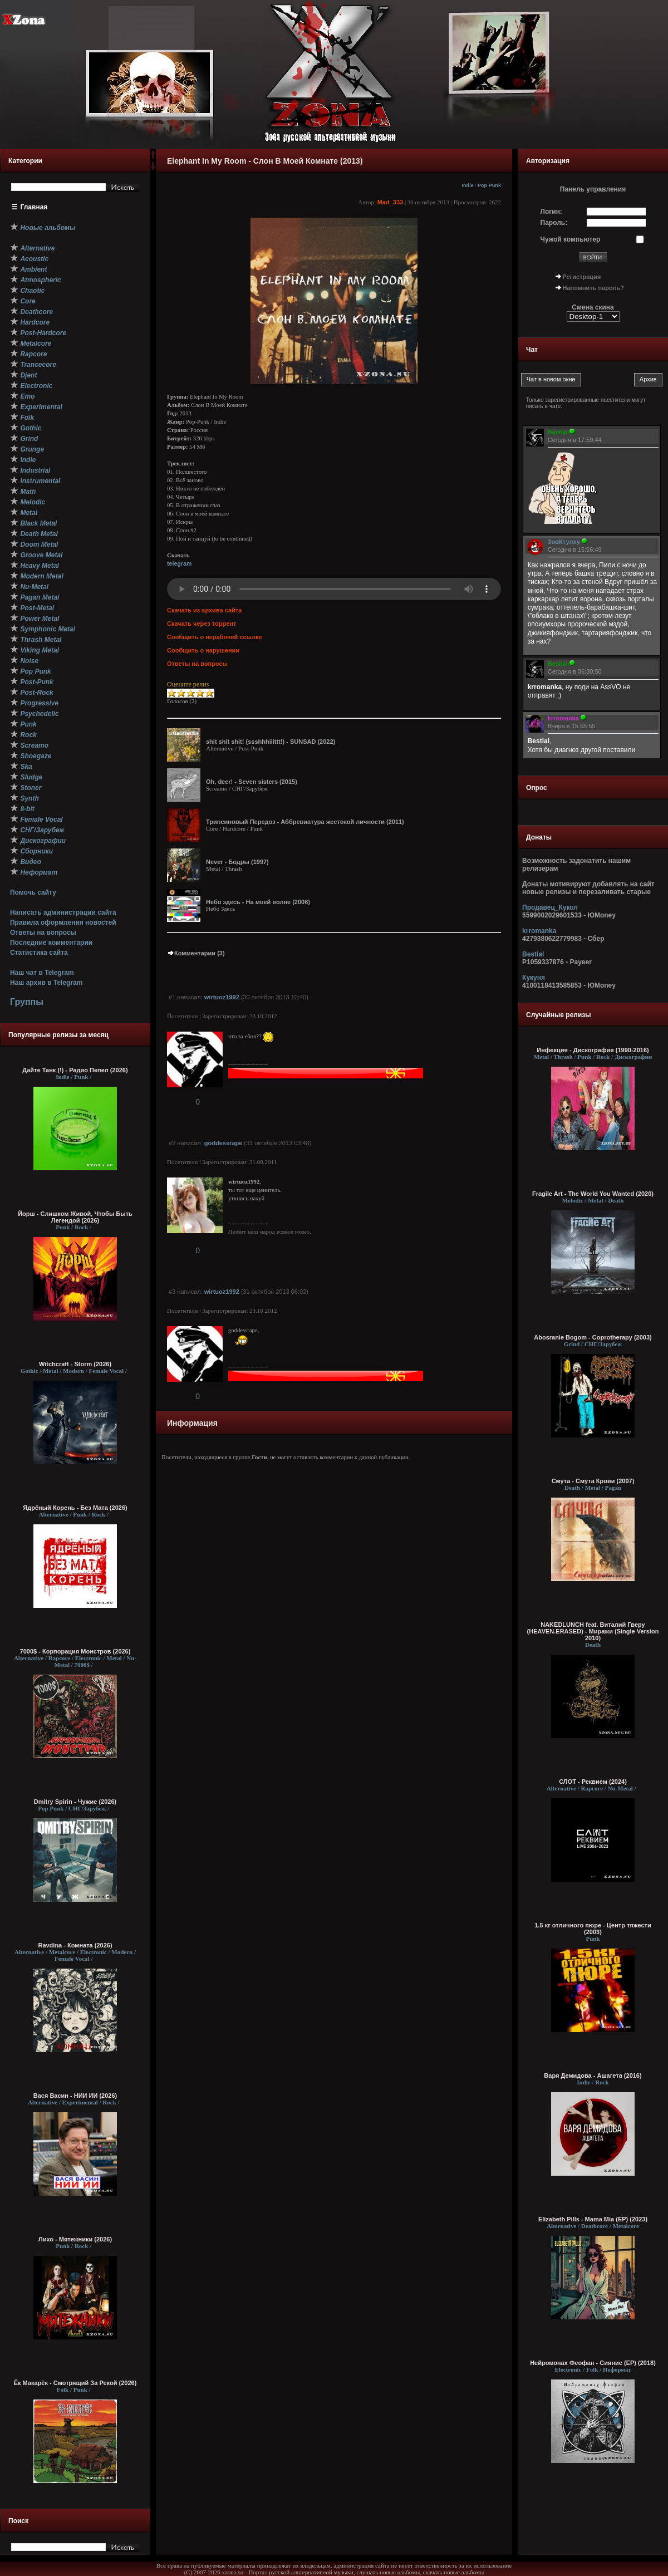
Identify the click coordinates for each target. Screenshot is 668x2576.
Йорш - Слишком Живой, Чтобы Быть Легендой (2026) (75, 1217)
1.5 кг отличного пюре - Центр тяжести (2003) (592, 1928)
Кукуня (533, 978)
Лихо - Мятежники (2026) (75, 2239)
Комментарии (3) (196, 953)
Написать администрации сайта (63, 912)
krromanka (539, 931)
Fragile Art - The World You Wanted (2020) (593, 1193)
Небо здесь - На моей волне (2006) (258, 902)
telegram (179, 563)
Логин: (551, 211)
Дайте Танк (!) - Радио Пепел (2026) (74, 1070)
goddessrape (223, 1143)
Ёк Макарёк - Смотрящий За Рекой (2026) (75, 2382)
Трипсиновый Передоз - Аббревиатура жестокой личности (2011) (305, 821)
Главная (34, 207)
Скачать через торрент (201, 623)
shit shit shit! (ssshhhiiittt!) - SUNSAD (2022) (270, 741)
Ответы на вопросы (43, 932)
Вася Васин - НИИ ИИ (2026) (75, 2095)
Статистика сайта (39, 952)
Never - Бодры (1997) (237, 861)
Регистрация (582, 276)
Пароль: (554, 223)
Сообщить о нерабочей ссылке (214, 637)
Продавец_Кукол (550, 907)
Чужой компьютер (571, 239)
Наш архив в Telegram (46, 983)
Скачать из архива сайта (204, 610)
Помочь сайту (33, 892)
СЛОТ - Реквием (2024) (593, 1781)
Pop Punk (489, 185)
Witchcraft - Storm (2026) (75, 1364)
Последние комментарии (51, 942)
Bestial (533, 954)
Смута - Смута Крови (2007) (593, 1481)
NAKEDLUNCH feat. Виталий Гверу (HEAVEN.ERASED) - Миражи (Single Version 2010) (593, 1631)
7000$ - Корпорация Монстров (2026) (75, 1651)
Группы (26, 1002)
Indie (468, 185)
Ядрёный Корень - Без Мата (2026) (75, 1507)
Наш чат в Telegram (42, 973)
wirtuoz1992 (221, 997)
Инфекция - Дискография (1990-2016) (593, 1050)
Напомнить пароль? (593, 287)
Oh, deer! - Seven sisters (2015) (251, 781)
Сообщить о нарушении (203, 650)
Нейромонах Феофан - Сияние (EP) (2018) (593, 2362)
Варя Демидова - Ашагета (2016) (592, 2075)
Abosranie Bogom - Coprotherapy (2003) (592, 1337)
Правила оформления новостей (63, 922)
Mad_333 (390, 202)
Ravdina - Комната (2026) (75, 1945)
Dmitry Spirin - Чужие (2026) (75, 1801)
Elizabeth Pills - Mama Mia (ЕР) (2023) (592, 2219)
